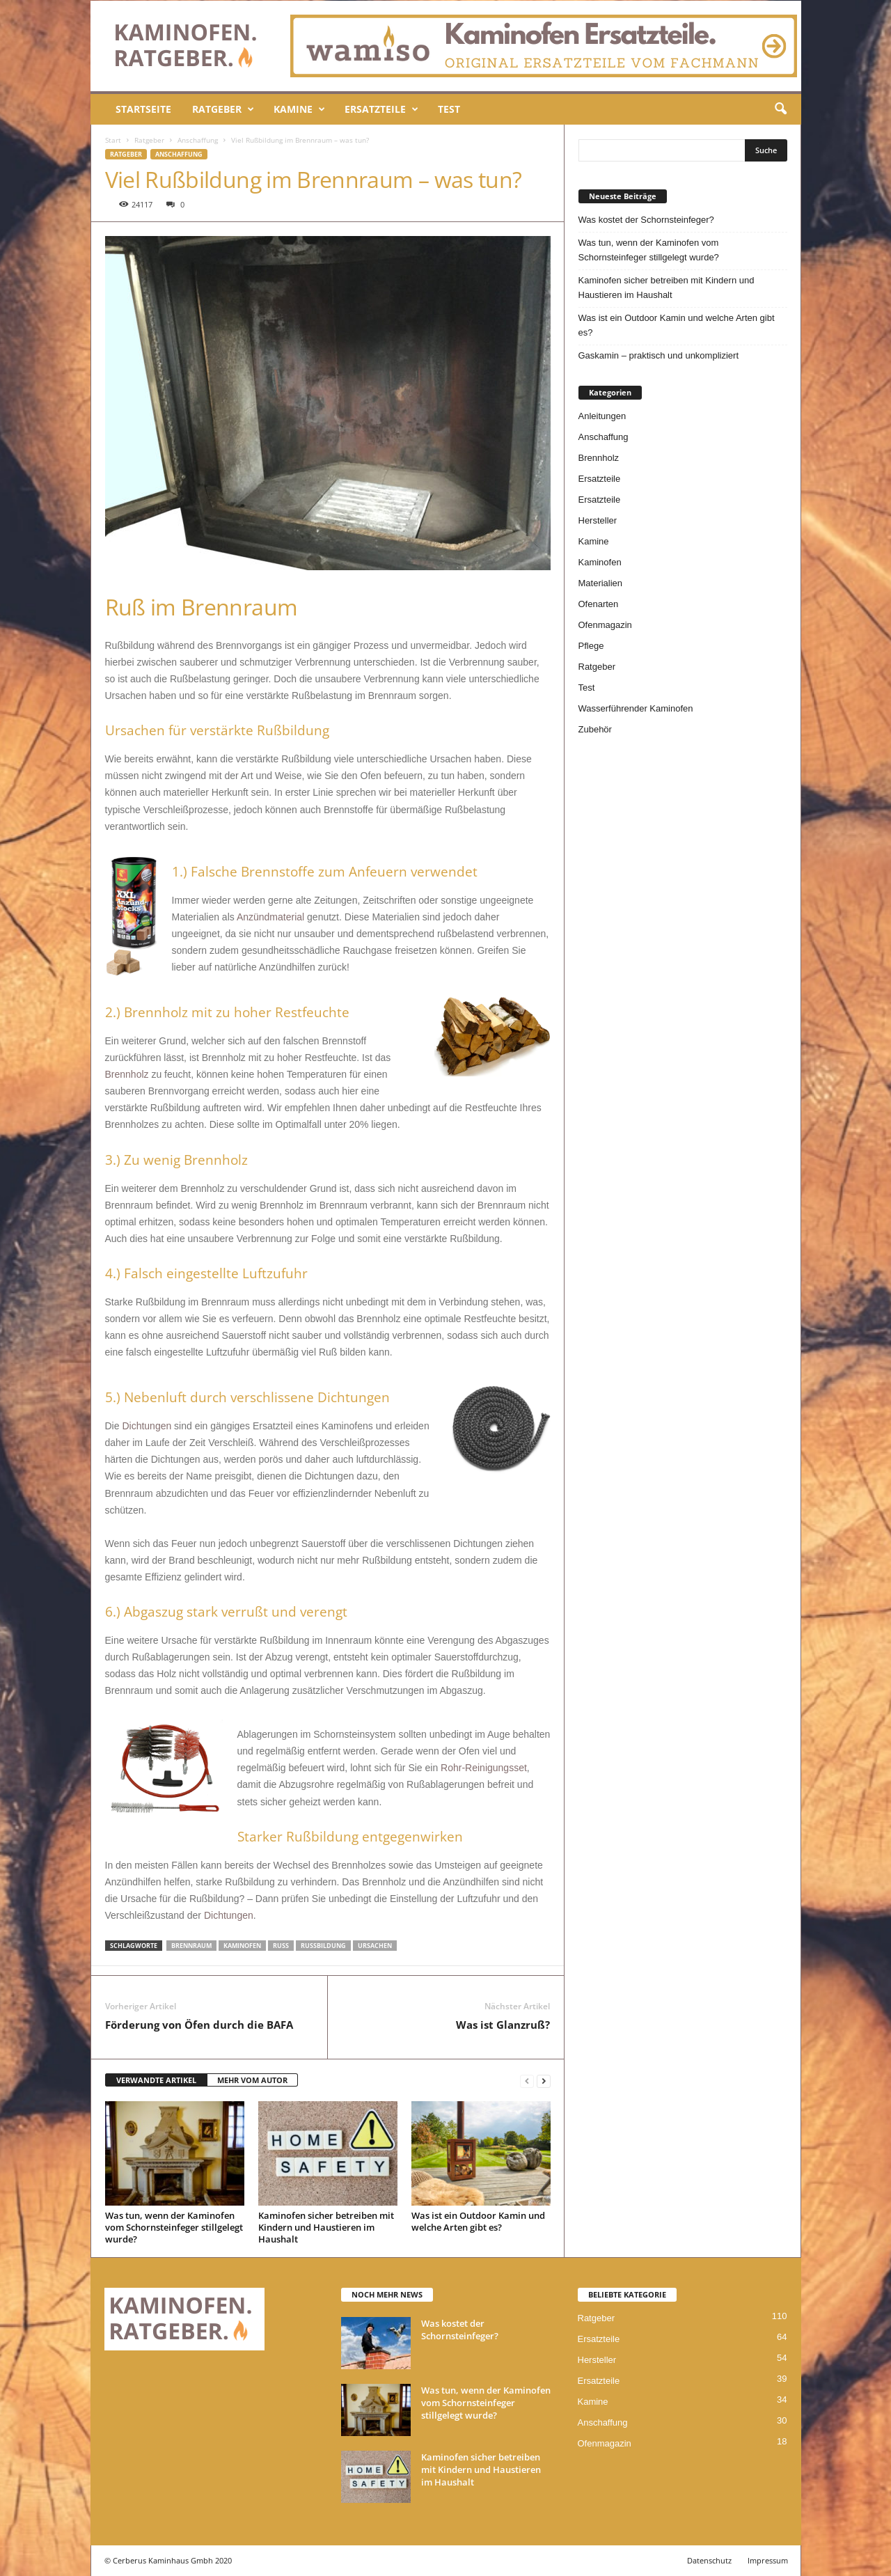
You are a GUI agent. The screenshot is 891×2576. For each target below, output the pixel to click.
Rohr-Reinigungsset (484, 1767)
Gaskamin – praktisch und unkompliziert (658, 355)
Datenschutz (709, 2560)
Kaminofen (600, 562)
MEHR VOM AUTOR (252, 2080)
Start (113, 140)
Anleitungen (602, 416)
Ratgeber (223, 109)
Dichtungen (146, 1425)
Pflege (591, 646)
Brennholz (127, 1074)
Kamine (299, 109)
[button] (780, 109)
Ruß (281, 1945)
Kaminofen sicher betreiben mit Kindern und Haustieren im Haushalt (326, 2227)
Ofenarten (598, 604)
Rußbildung (323, 1945)
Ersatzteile (381, 109)
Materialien (600, 583)
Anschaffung (198, 140)
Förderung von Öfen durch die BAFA (199, 2025)
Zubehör (595, 729)
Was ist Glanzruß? (503, 2025)
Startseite (143, 109)
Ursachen (375, 1945)
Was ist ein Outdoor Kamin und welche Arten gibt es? (478, 2221)
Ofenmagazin (605, 625)
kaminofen (242, 1945)
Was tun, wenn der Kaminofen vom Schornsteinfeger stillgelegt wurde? (174, 2227)
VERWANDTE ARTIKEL (156, 2080)
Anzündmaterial (270, 916)
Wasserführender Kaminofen (635, 708)
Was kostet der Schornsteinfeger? (646, 219)
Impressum (768, 2560)
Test (449, 109)
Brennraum (191, 1945)
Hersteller (597, 520)
